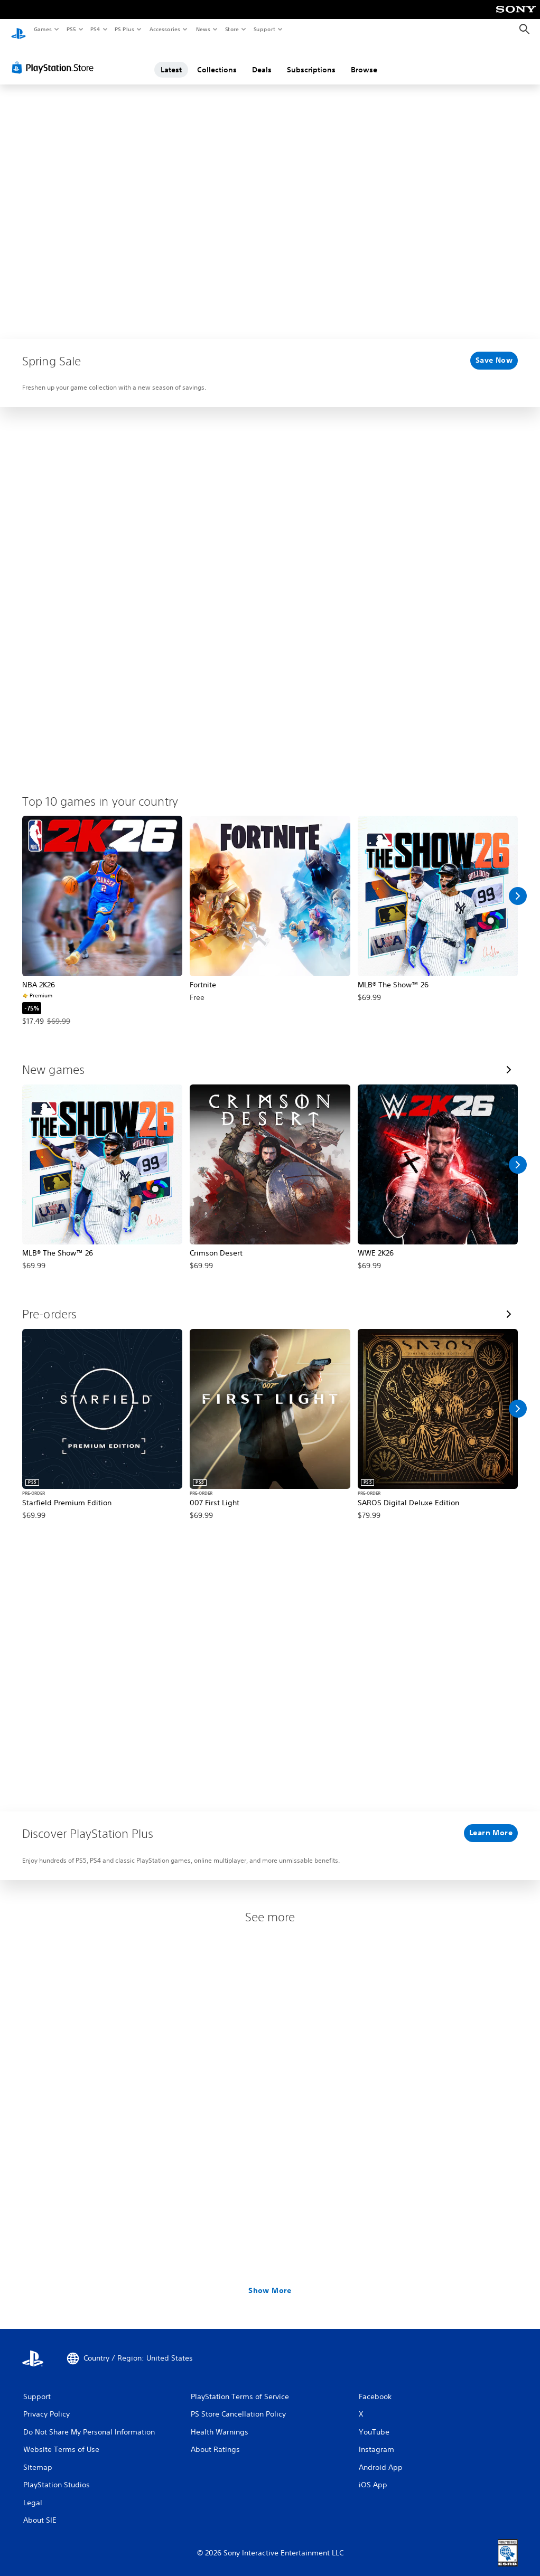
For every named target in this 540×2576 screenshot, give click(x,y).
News (203, 29)
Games (42, 29)
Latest (171, 59)
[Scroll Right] (518, 886)
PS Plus (125, 29)
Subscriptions (311, 59)
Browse (364, 59)
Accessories (164, 29)
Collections (217, 59)
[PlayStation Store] (54, 57)
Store (232, 29)
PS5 (71, 29)
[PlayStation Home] (18, 29)
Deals (262, 59)
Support (264, 29)
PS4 (95, 29)
